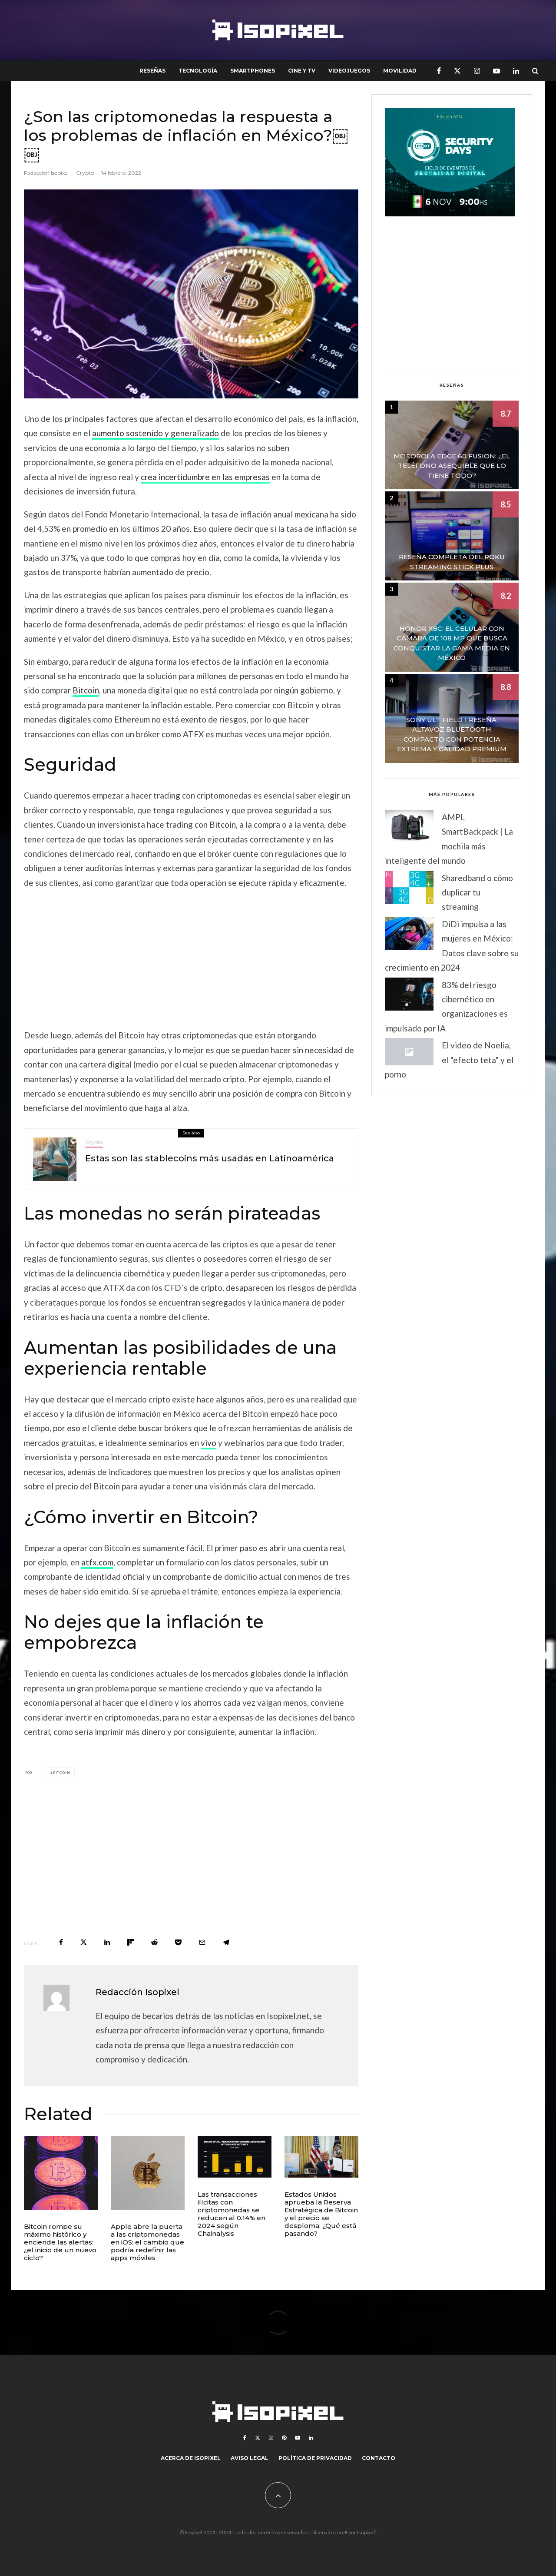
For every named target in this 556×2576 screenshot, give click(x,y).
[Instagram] (476, 70)
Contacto (378, 2458)
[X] (457, 70)
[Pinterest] (284, 2437)
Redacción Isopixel (46, 172)
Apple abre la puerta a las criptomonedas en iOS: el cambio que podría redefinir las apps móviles (147, 2242)
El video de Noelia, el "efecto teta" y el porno (449, 1059)
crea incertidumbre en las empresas (205, 477)
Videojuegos (349, 70)
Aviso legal (249, 2458)
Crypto (85, 172)
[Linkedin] (516, 70)
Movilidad (400, 70)
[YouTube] (496, 70)
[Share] (61, 1942)
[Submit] (154, 1942)
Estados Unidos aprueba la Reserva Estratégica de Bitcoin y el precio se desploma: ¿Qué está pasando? (321, 2214)
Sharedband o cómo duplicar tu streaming (477, 892)
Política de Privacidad (315, 2458)
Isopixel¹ (367, 2532)
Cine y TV (301, 70)
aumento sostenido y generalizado (155, 433)
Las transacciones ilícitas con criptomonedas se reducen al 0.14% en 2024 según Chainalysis (231, 2214)
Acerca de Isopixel (191, 2458)
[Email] (202, 1942)
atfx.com (97, 1562)
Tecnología (198, 70)
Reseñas (152, 70)
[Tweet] (83, 1942)
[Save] (178, 1942)
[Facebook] (438, 70)
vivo (208, 1443)
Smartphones (252, 70)
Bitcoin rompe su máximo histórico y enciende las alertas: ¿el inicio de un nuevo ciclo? (60, 2242)
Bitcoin (86, 690)
